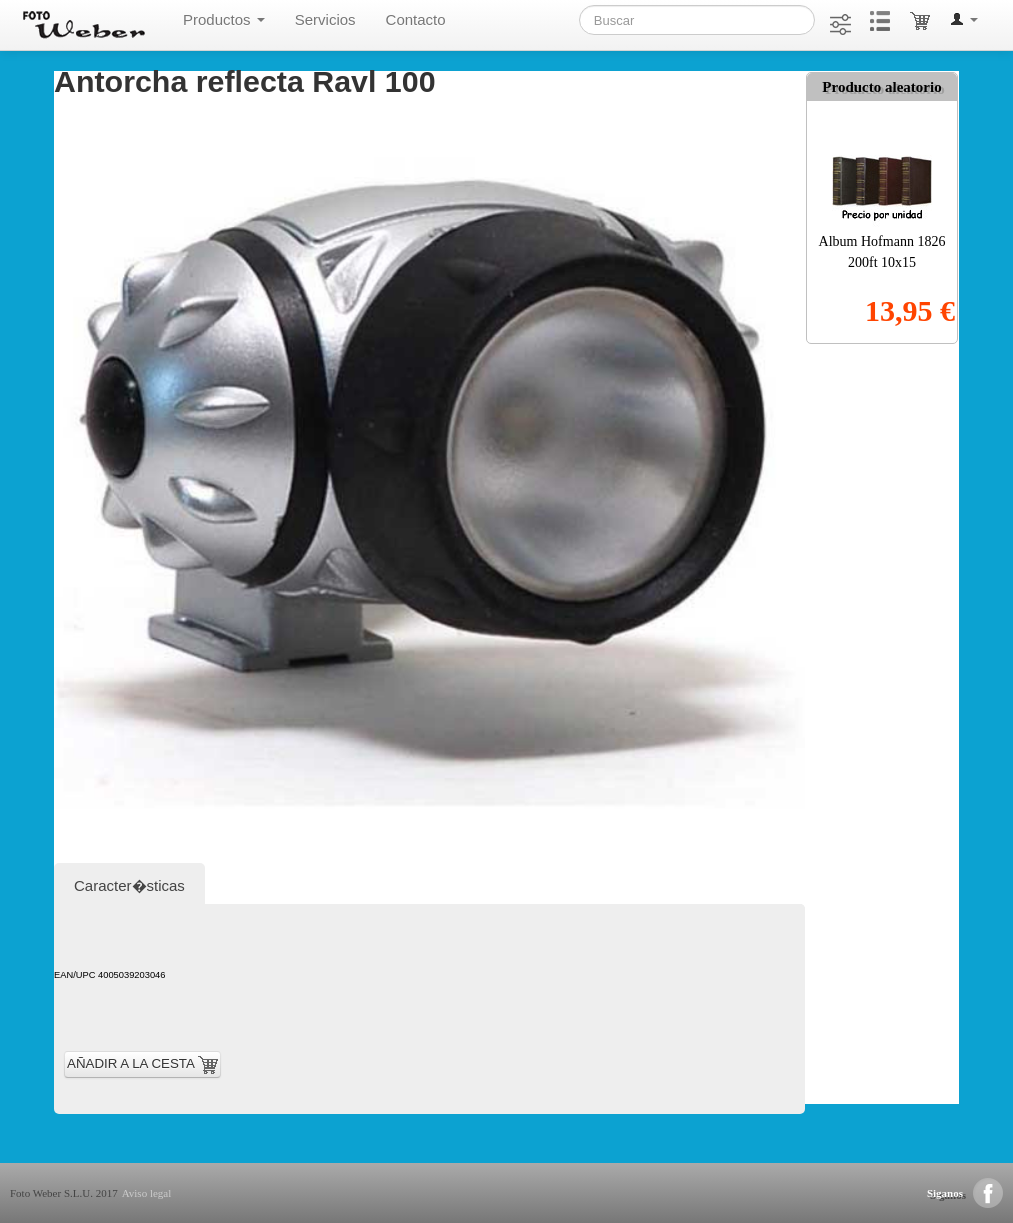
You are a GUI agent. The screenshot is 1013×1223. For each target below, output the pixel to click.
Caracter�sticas (129, 885)
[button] (964, 20)
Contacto (416, 19)
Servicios (325, 19)
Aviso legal (147, 1193)
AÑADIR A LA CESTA (142, 1065)
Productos (224, 19)
